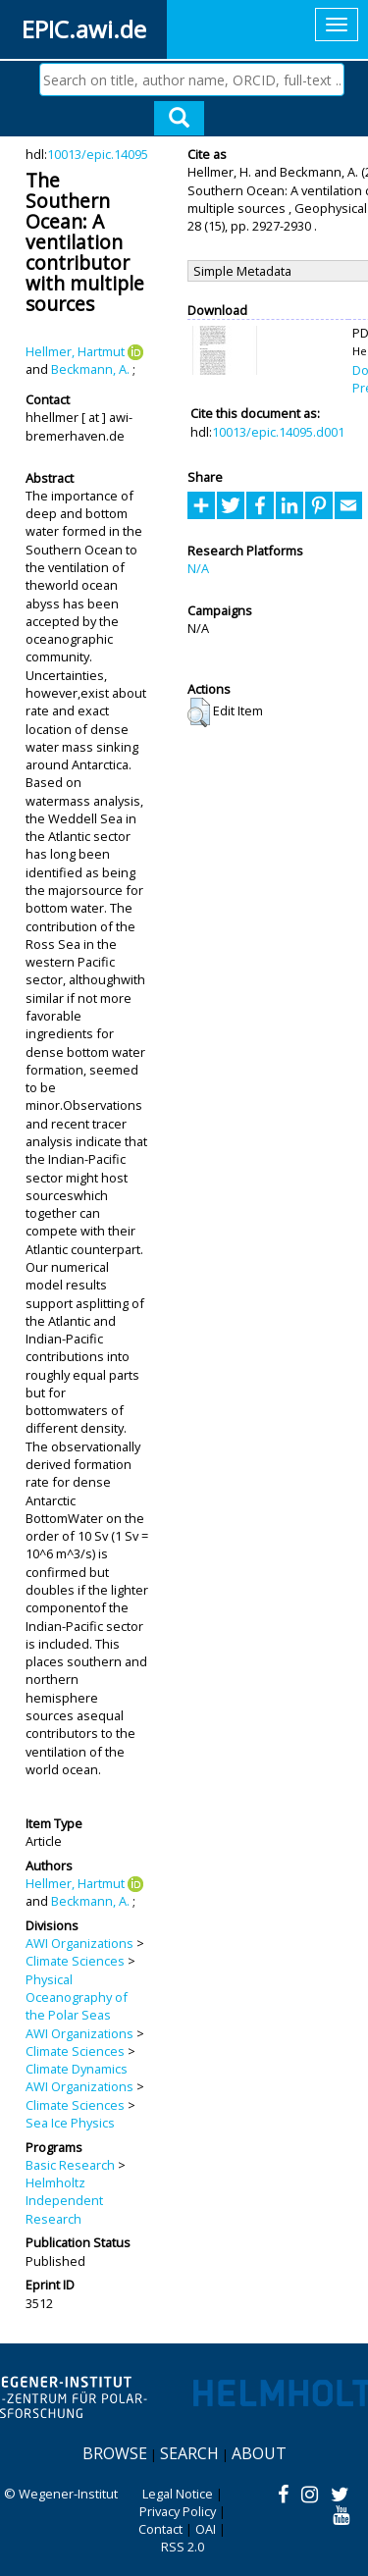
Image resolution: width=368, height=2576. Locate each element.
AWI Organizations (79, 1943)
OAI (205, 2529)
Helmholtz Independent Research (64, 2201)
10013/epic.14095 (97, 154)
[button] (198, 712)
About (259, 2453)
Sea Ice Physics (70, 2122)
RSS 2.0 (182, 2546)
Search (189, 2453)
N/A (198, 568)
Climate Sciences (75, 1961)
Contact (160, 2529)
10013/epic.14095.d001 (278, 432)
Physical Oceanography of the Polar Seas (77, 1997)
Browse (114, 2453)
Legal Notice (177, 2493)
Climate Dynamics (77, 2068)
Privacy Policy (177, 2511)
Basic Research (70, 2165)
